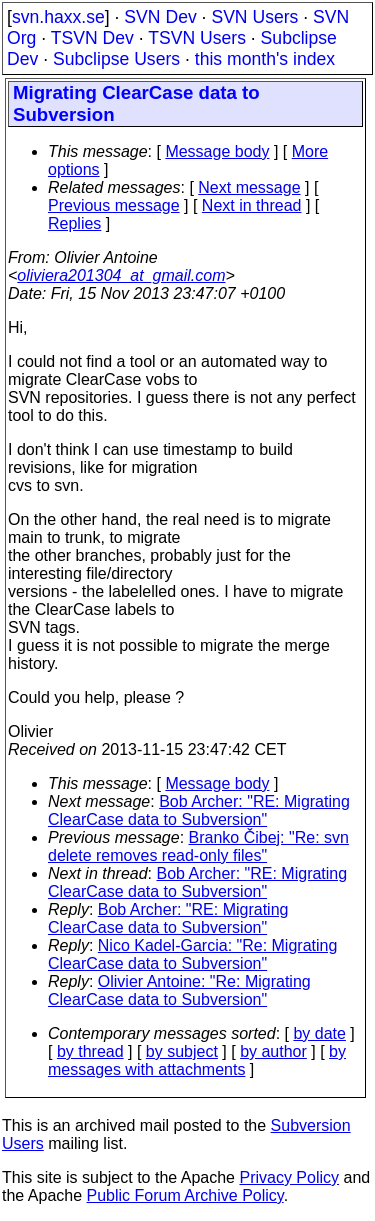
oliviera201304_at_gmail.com (121, 275)
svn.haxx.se (58, 17)
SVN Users (254, 17)
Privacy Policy (289, 1177)
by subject (182, 1051)
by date (319, 1033)
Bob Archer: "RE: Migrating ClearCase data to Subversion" (199, 810)
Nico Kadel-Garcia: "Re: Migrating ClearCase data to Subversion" (192, 954)
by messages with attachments (197, 1060)
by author (273, 1051)
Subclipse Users (116, 59)
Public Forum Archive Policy (185, 1195)
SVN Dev (160, 17)
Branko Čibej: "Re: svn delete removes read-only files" (198, 846)
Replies (74, 223)
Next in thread (252, 205)
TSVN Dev (92, 38)
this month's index (265, 59)
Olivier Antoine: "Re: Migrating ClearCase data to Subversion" (179, 990)
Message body (217, 151)
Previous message (114, 205)
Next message (249, 187)
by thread (90, 1051)
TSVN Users (197, 38)
